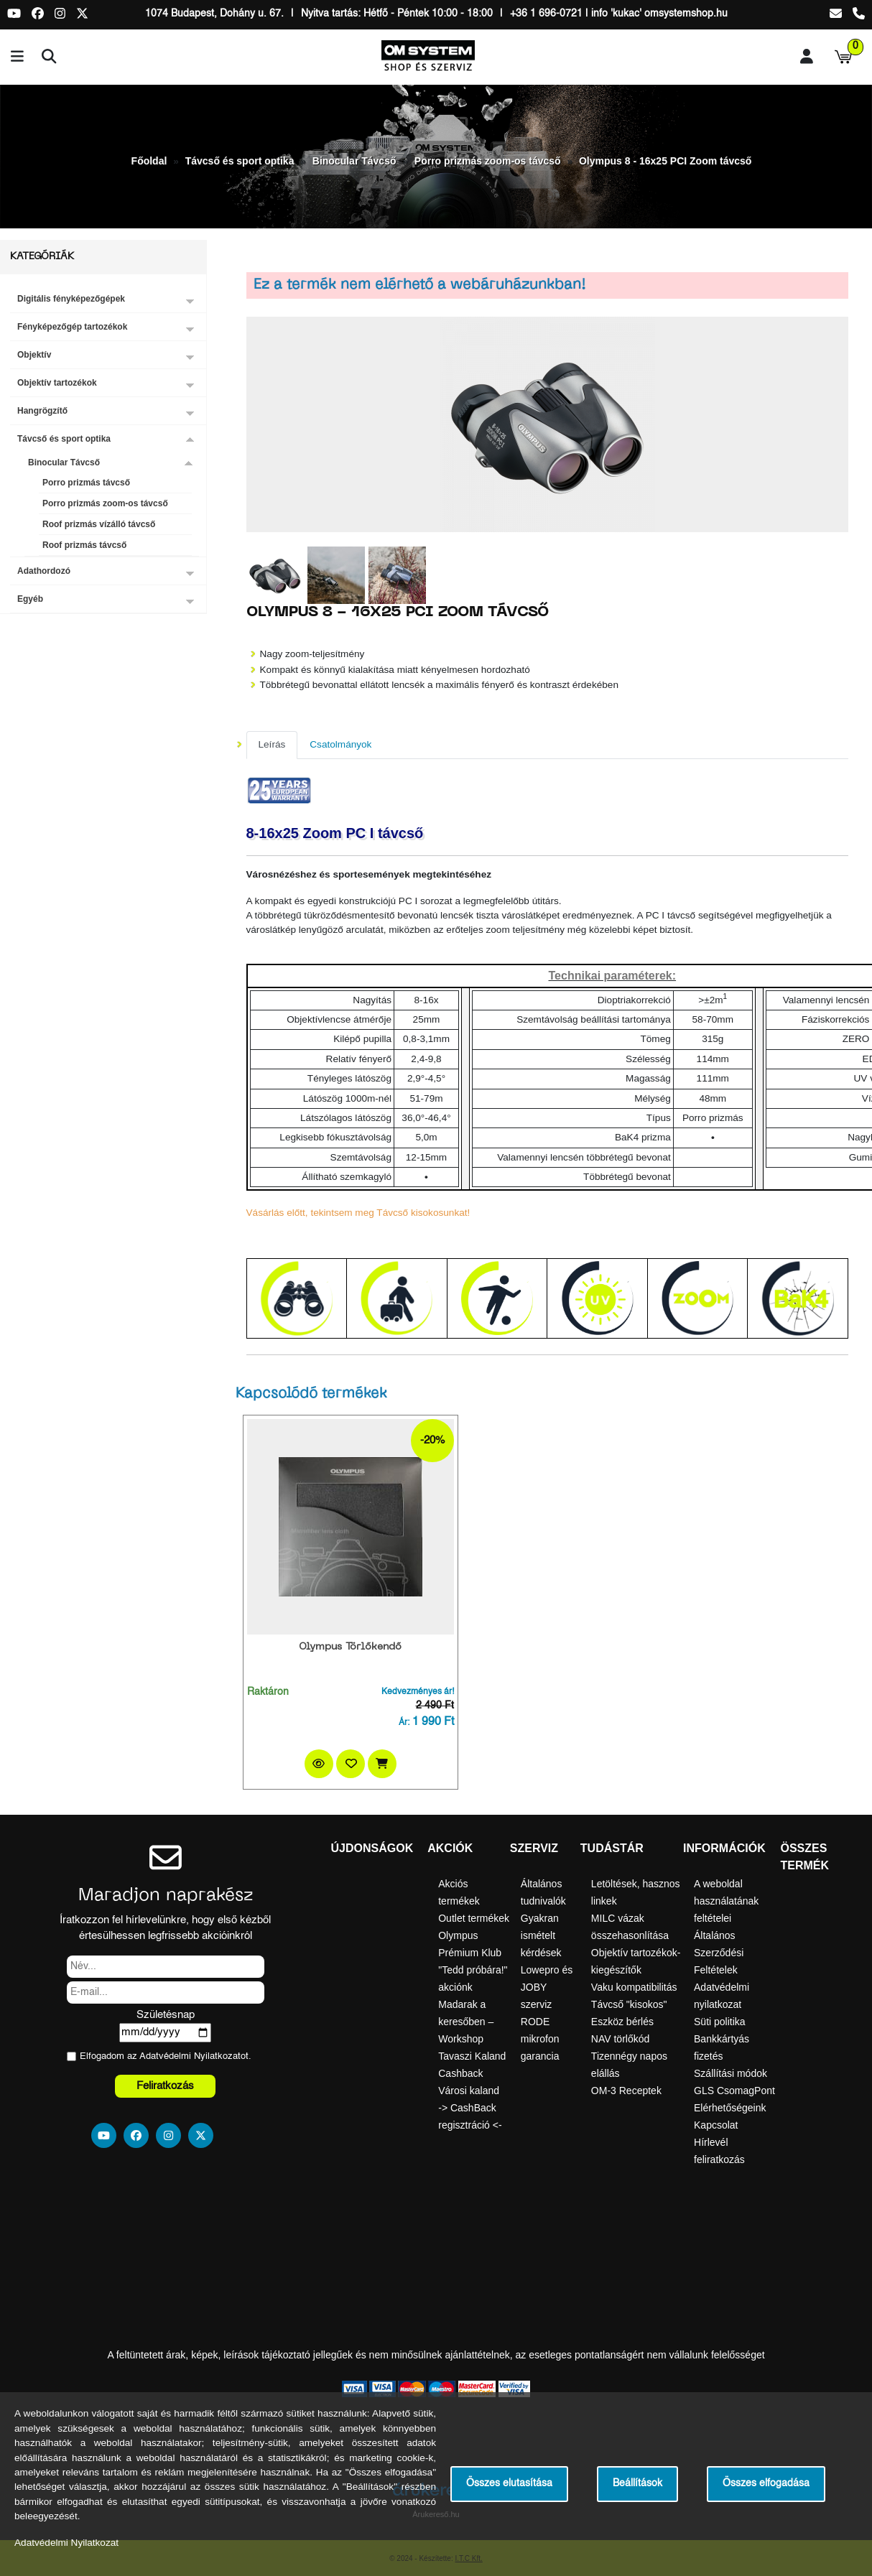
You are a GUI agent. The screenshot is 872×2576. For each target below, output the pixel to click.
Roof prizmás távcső (84, 545)
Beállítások (637, 2483)
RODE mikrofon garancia (540, 2039)
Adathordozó (43, 571)
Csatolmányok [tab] (340, 744)
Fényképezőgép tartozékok (72, 327)
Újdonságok (372, 1848)
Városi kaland (468, 2090)
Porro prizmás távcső (86, 483)
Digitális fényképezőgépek (71, 299)
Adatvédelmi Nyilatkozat (190, 2056)
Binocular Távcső (354, 161)
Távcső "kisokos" (629, 2004)
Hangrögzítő (42, 411)
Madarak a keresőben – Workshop (465, 2022)
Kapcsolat (716, 2125)
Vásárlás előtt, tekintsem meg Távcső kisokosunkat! (358, 1212)
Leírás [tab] (272, 744)
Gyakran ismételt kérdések (541, 1935)
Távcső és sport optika (239, 161)
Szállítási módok (730, 2073)
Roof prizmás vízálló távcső (98, 524)
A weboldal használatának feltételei (726, 1901)
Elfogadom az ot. (165, 2056)
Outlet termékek (473, 1918)
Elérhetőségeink (730, 2108)
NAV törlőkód (620, 2039)
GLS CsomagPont (734, 2090)
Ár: (404, 1723)
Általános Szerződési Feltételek (718, 1953)
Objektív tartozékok (57, 383)
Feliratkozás (165, 2085)
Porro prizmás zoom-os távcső (487, 161)
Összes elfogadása (766, 2483)
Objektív (34, 355)
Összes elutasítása (509, 2483)
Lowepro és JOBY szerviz (546, 1987)
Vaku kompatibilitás (634, 1987)
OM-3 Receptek (626, 2090)
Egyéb (30, 599)
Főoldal (149, 161)
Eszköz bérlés (622, 2021)
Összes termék (804, 1856)
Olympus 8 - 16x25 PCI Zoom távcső (665, 161)
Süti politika (720, 2021)
